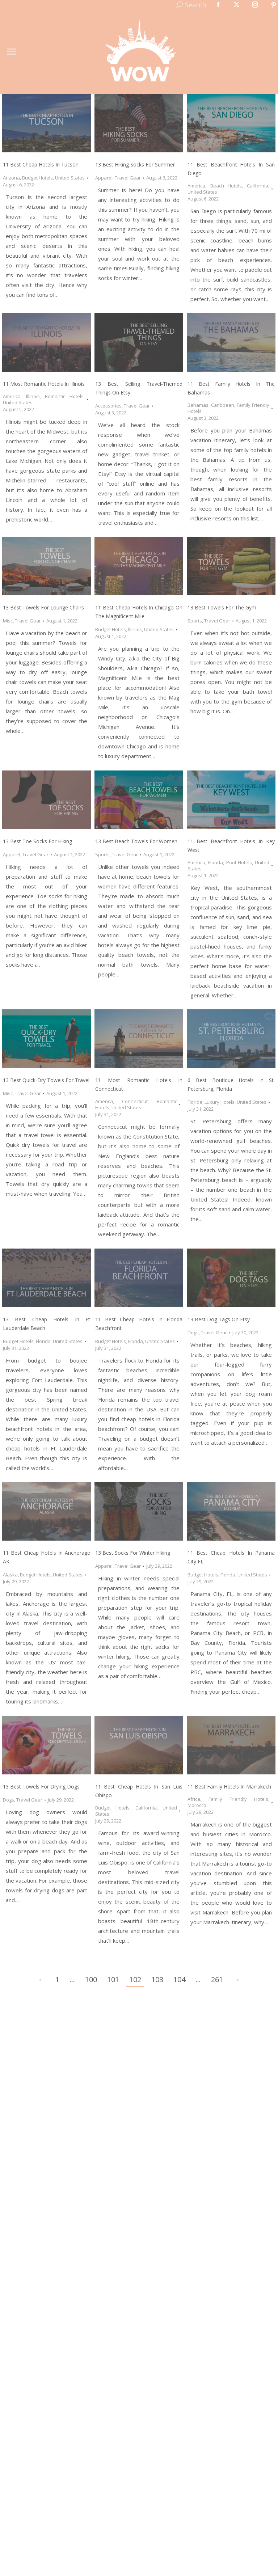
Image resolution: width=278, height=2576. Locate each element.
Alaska (10, 1574)
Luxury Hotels (220, 1102)
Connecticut (135, 1101)
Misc (8, 620)
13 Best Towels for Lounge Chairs (43, 607)
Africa (194, 1799)
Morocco (197, 1805)
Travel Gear (128, 177)
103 (157, 1979)
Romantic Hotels (64, 396)
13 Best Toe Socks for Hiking (37, 841)
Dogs (193, 1332)
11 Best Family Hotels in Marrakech (229, 1786)
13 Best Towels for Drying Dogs (41, 1786)
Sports (195, 620)
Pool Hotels (239, 862)
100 (91, 1979)
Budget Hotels (37, 177)
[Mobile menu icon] (11, 51)
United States (70, 177)
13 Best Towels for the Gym (222, 607)
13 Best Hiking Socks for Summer (135, 164)
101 (113, 1979)
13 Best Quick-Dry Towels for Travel (46, 1080)
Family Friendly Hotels (238, 1799)
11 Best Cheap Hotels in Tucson (41, 164)
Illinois (33, 396)
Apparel (104, 177)
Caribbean (222, 405)
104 (179, 1979)
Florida (215, 862)
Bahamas (198, 405)
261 (217, 1979)
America (196, 185)
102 (135, 1979)
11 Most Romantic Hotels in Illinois (44, 383)
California (257, 185)
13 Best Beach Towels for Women (136, 841)
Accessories (108, 405)
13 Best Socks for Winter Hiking (132, 1552)
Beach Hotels (226, 185)
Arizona (11, 177)
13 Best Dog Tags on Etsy (219, 1319)
